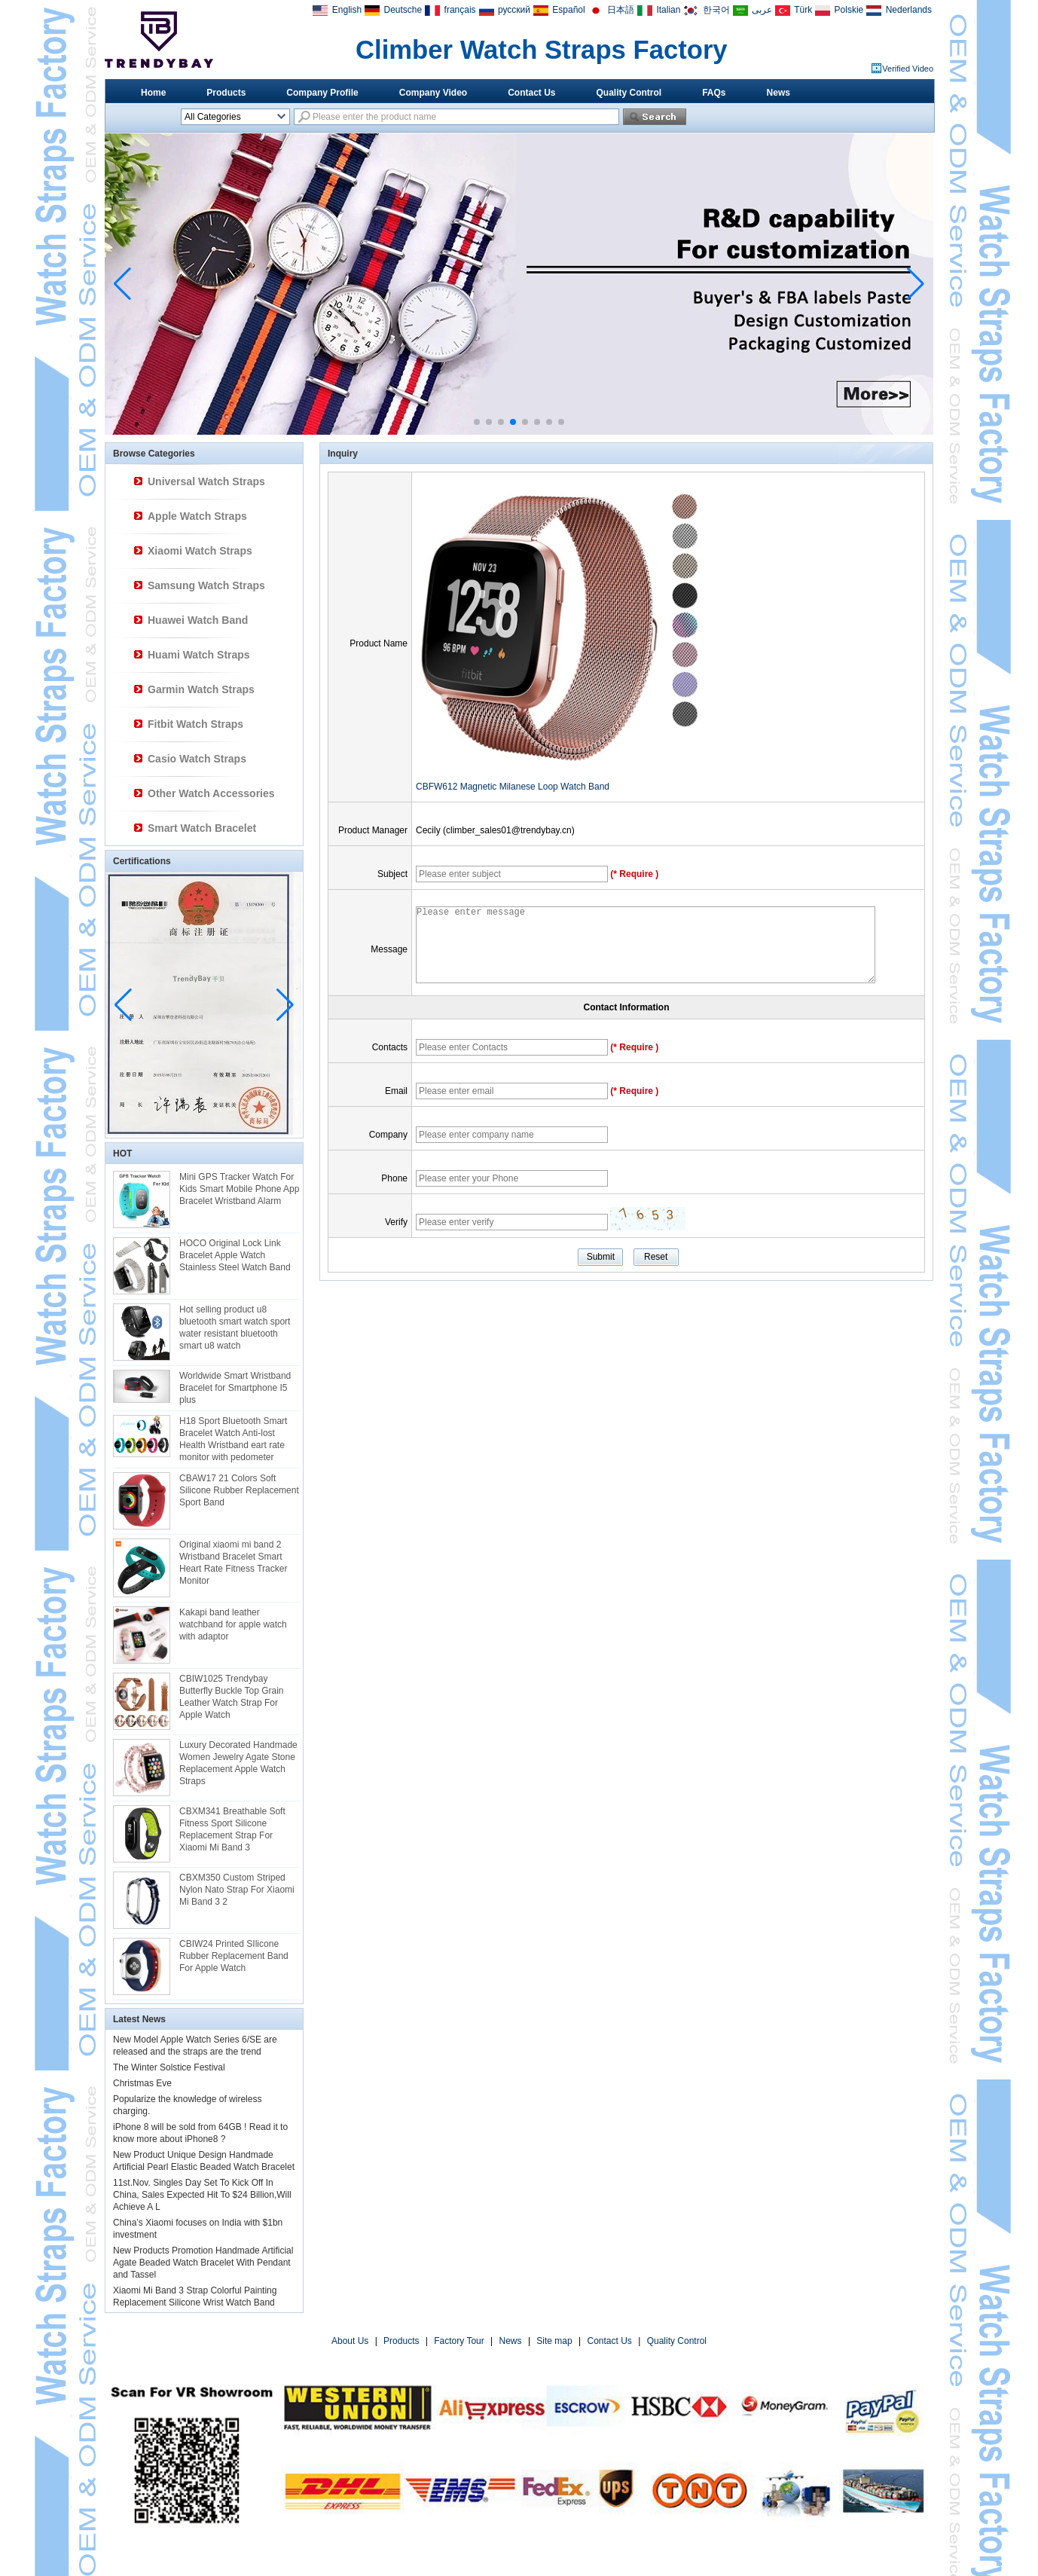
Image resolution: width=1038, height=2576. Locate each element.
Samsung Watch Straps (206, 585)
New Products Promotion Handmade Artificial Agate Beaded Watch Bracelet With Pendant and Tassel (203, 2262)
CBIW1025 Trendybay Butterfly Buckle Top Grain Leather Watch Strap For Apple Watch (231, 1696)
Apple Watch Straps (197, 516)
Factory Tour (459, 2341)
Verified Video (907, 68)
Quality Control (629, 92)
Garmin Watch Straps (201, 689)
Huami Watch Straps (199, 655)
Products (226, 92)
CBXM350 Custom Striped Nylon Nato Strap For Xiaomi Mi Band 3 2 (237, 1889)
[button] (477, 422)
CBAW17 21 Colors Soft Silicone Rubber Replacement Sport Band (239, 1490)
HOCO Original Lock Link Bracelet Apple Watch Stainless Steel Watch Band (235, 1255)
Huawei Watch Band (198, 620)
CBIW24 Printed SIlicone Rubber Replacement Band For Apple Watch (234, 1956)
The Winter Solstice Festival (169, 2067)
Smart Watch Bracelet (202, 828)
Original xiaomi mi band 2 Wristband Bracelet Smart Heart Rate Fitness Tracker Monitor (233, 1562)
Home (153, 92)
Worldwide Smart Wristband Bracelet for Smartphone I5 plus (235, 1388)
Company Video (433, 92)
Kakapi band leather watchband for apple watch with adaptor (233, 1624)
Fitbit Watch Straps (195, 724)
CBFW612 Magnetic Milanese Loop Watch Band (512, 786)
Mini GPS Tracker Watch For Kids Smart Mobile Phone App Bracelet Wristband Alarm (239, 1189)
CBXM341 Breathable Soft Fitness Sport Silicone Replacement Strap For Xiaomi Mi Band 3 (232, 1829)
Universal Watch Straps (206, 481)
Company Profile (322, 92)
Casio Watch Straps (197, 759)
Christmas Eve (142, 2083)
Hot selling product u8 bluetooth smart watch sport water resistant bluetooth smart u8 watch (234, 1327)
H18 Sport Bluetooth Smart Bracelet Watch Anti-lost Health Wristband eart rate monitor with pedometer (233, 1439)
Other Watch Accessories (211, 793)
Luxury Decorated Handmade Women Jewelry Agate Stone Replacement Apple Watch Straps (238, 1763)
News (778, 92)
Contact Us (531, 92)
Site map (554, 2341)
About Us (349, 2341)
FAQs (713, 92)
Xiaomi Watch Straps (200, 551)
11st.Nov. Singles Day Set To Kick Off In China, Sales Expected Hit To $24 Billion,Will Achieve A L (202, 2194)
